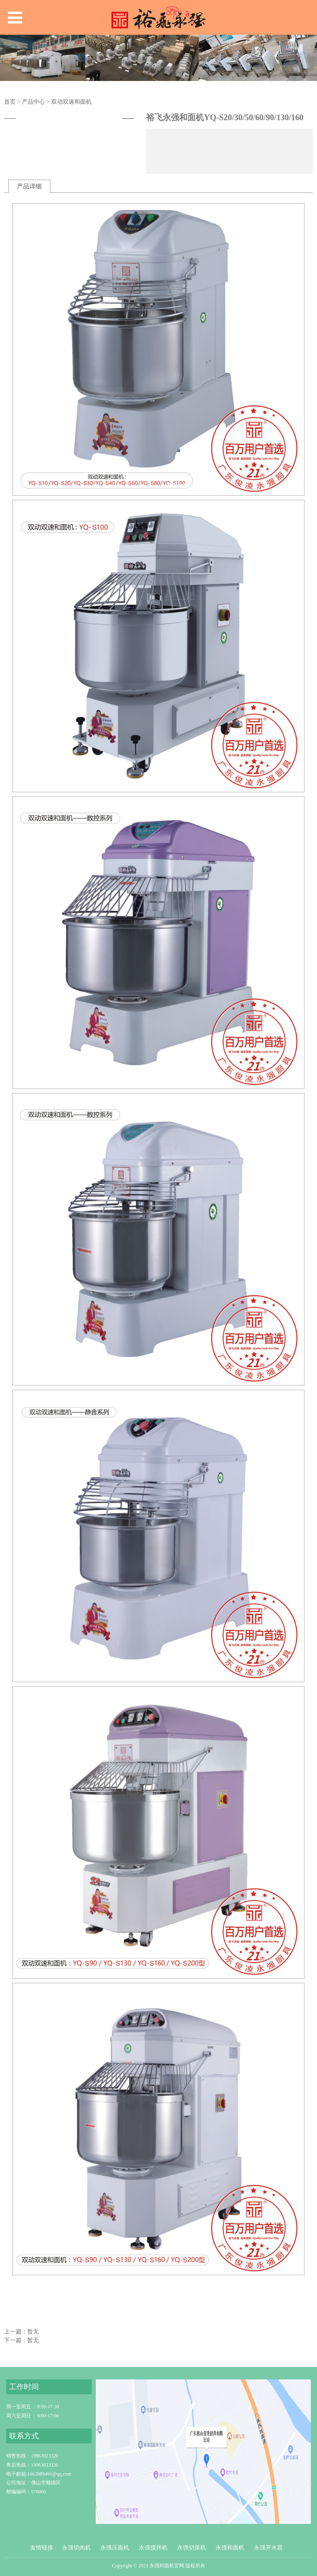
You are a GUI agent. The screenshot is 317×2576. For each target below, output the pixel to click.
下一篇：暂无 (21, 2340)
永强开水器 (268, 2548)
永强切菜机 (191, 2548)
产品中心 (33, 102)
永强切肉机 (76, 2548)
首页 (10, 102)
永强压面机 (114, 2548)
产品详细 (29, 186)
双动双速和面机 (71, 102)
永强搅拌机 (153, 2548)
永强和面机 (229, 2548)
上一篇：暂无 (21, 2332)
